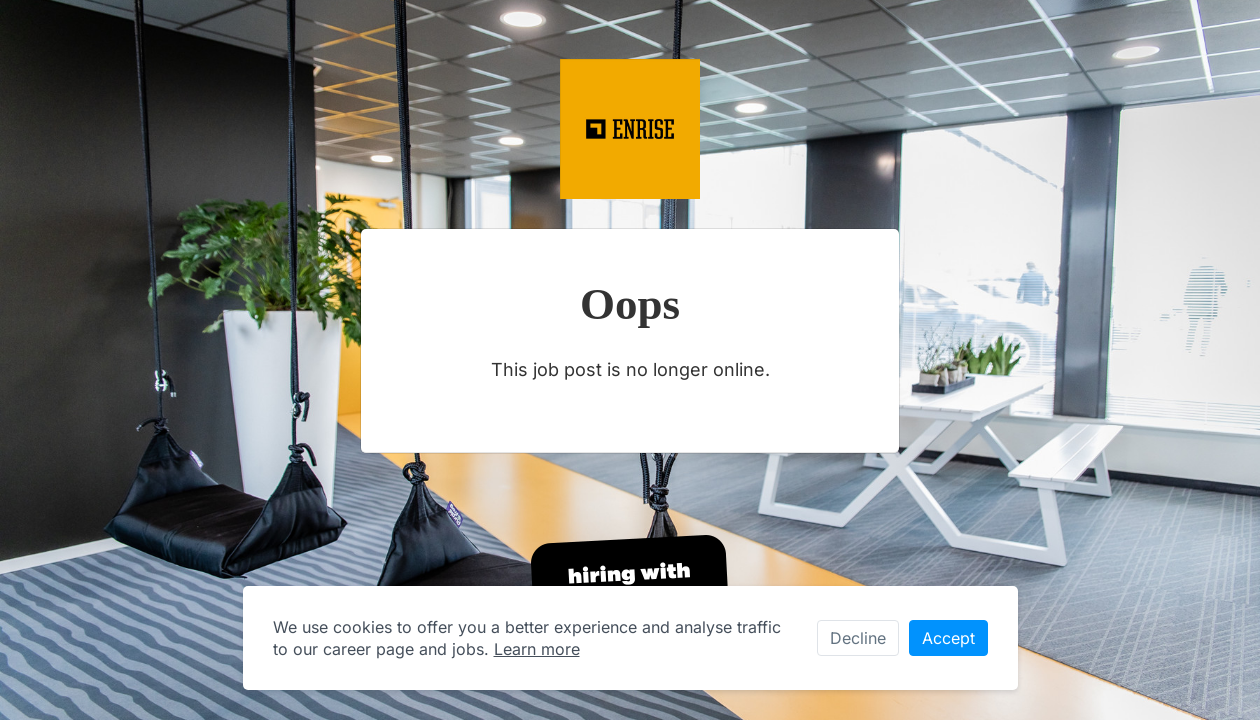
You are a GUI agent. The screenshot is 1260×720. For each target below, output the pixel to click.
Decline (858, 638)
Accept (948, 638)
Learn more (537, 649)
